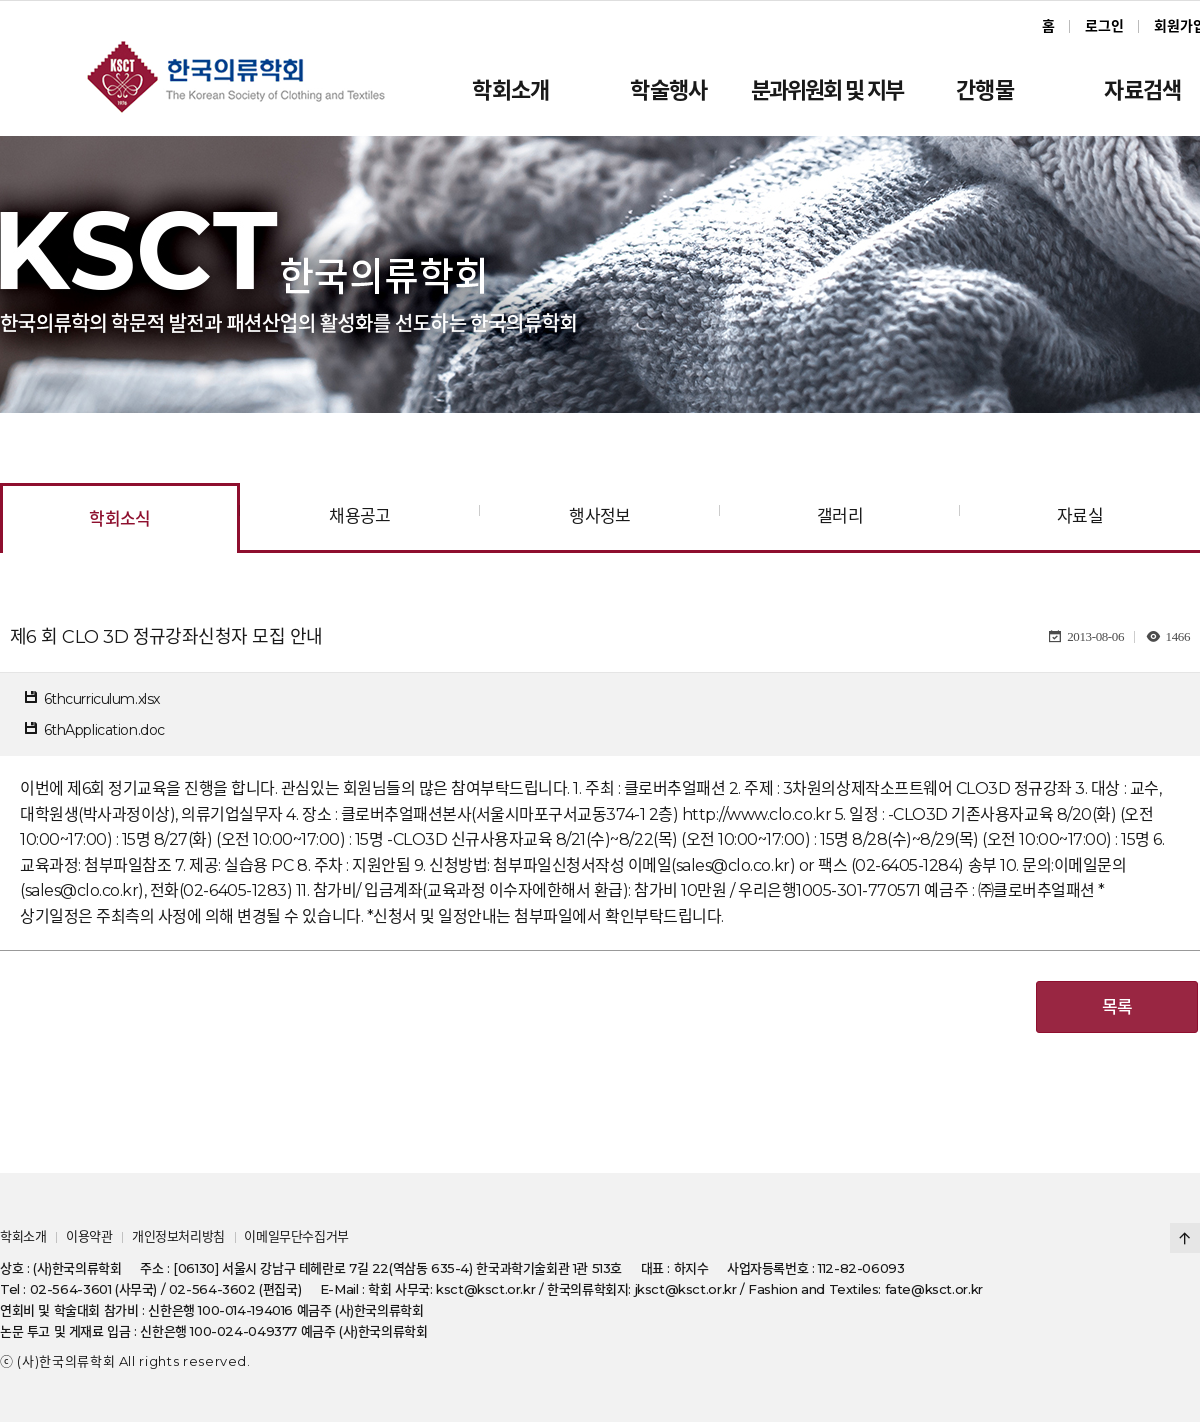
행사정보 (600, 516)
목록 (1117, 1007)
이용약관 (89, 1236)
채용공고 (360, 516)
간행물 (985, 90)
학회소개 (510, 90)
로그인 (1104, 26)
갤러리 (840, 516)
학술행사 (668, 90)
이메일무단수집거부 (296, 1236)
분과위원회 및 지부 (827, 90)
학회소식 (120, 519)
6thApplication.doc (104, 730)
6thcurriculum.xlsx (102, 699)
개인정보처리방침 (178, 1236)
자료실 (1080, 516)
